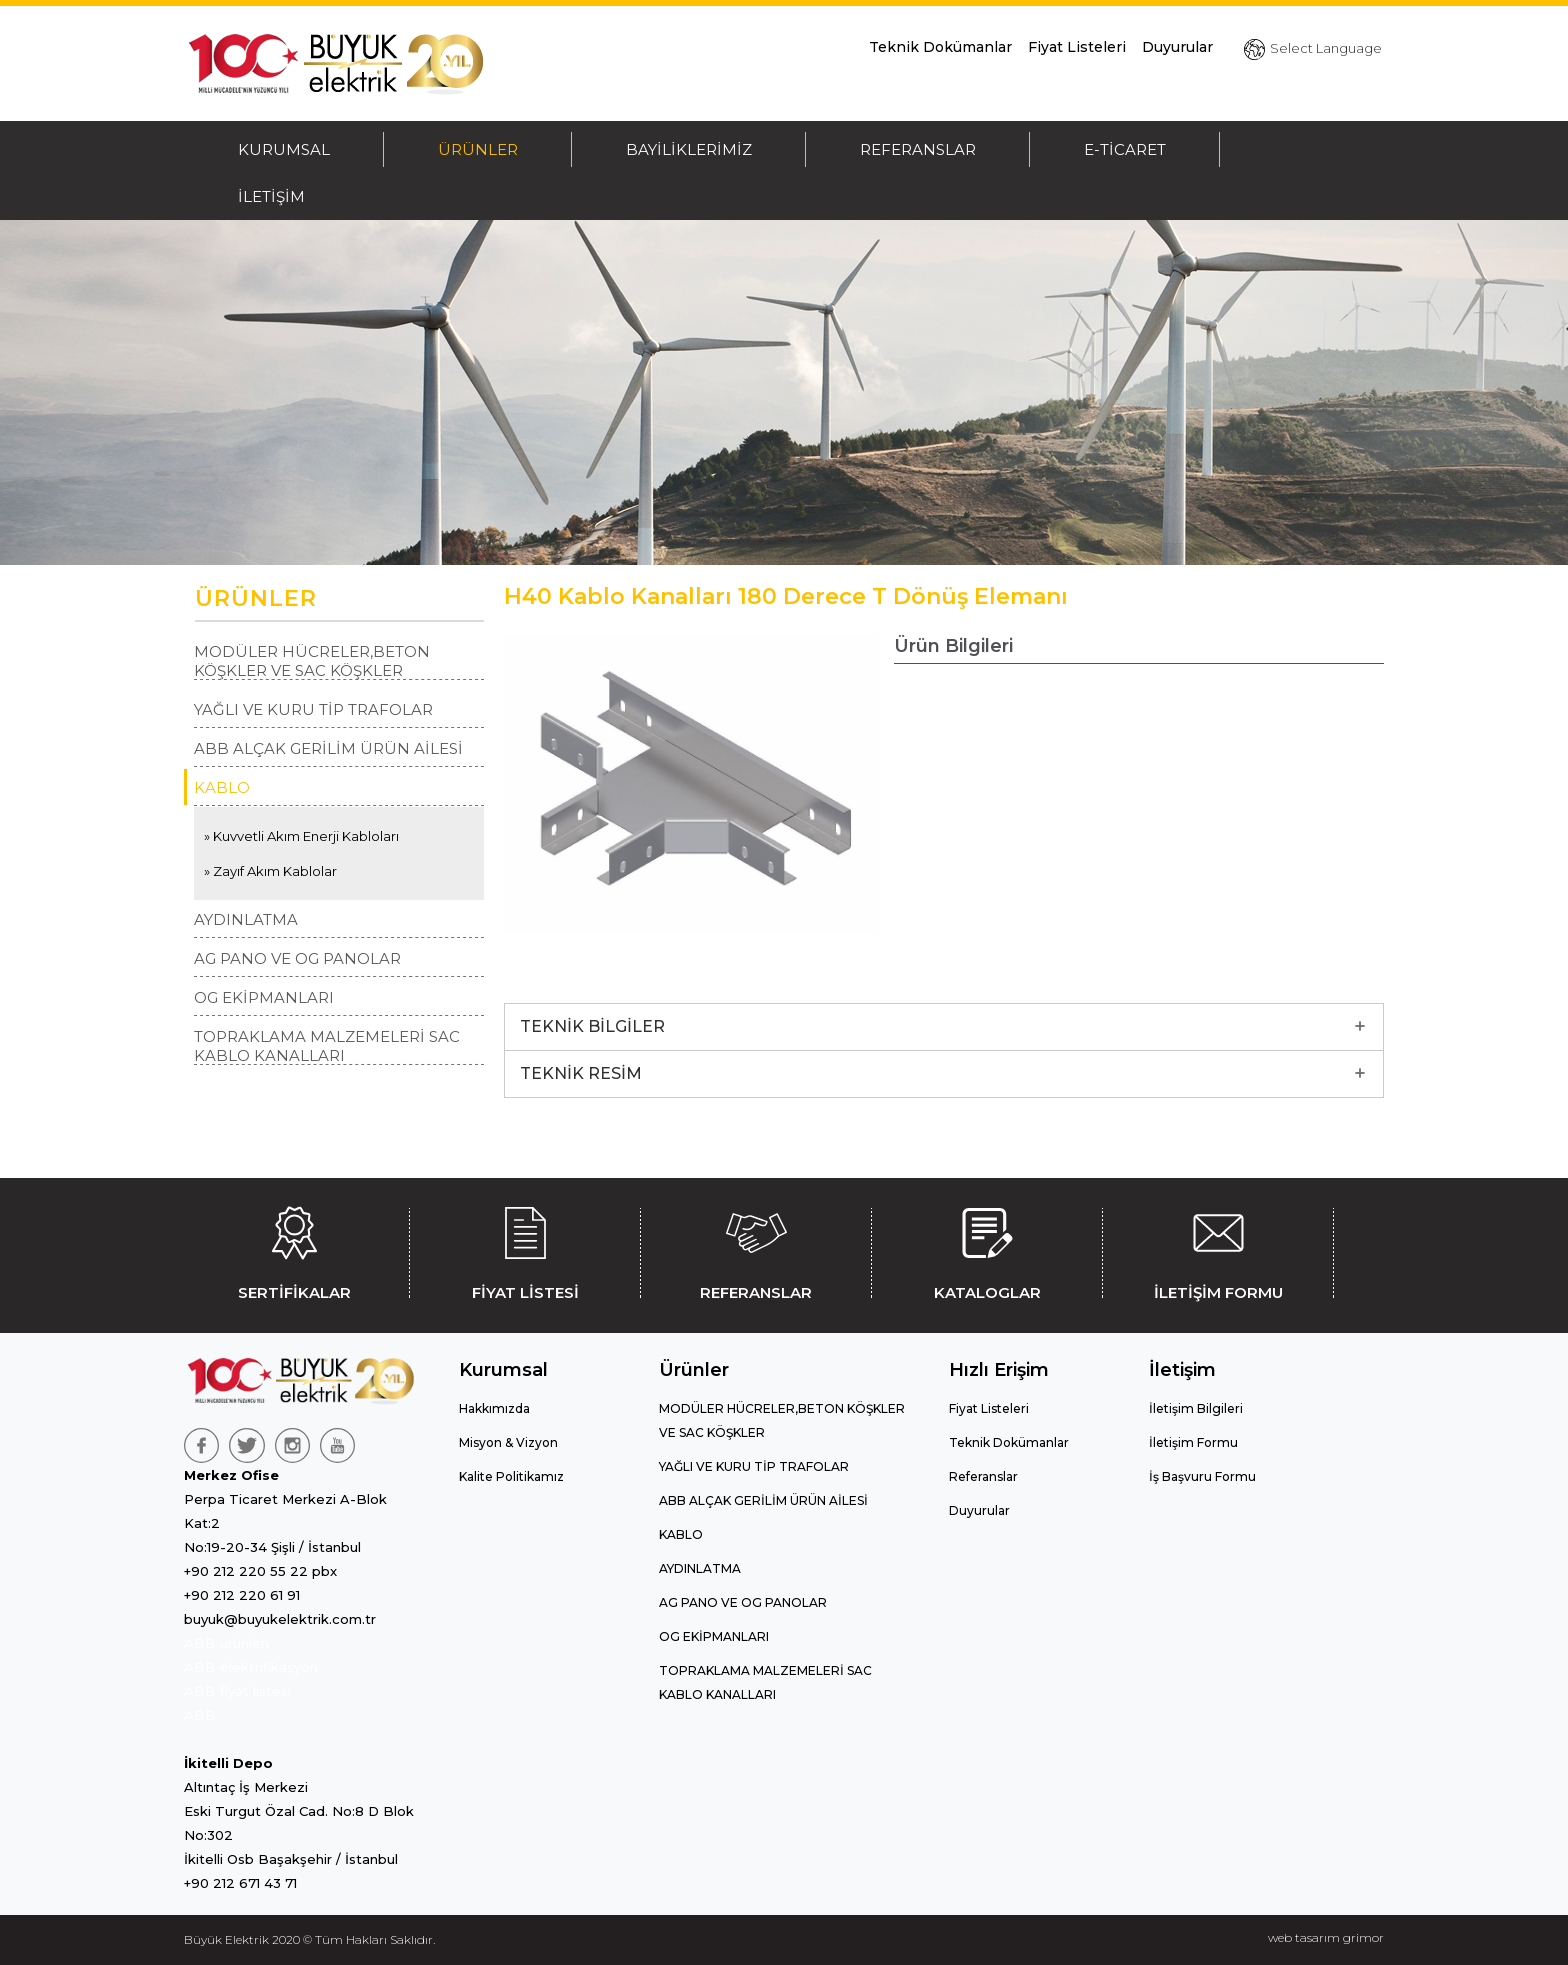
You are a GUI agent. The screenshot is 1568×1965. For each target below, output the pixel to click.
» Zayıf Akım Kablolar (270, 871)
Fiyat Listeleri (1077, 47)
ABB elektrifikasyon (251, 1667)
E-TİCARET (1125, 149)
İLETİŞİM (271, 196)
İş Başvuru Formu (1202, 1476)
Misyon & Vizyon (508, 1442)
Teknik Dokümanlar (940, 47)
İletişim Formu (1193, 1442)
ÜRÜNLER (478, 149)
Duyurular (1177, 47)
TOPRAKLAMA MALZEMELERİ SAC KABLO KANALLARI (327, 1046)
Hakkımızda (494, 1408)
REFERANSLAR (918, 149)
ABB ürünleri (226, 1643)
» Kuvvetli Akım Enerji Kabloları (301, 836)
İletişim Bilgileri (1196, 1408)
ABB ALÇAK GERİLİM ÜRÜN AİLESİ (328, 748)
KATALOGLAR (987, 1250)
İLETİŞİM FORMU (1218, 1250)
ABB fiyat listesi (237, 1691)
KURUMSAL (284, 149)
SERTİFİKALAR (294, 1250)
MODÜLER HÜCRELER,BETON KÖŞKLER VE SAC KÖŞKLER (312, 661)
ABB (200, 1715)
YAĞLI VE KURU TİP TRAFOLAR (313, 709)
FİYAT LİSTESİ (525, 1250)
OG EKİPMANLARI (264, 997)
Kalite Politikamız (511, 1476)
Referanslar (983, 1476)
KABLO (222, 787)
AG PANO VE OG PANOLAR (297, 958)
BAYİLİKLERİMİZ (689, 149)
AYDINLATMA (246, 919)
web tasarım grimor (1326, 1937)
